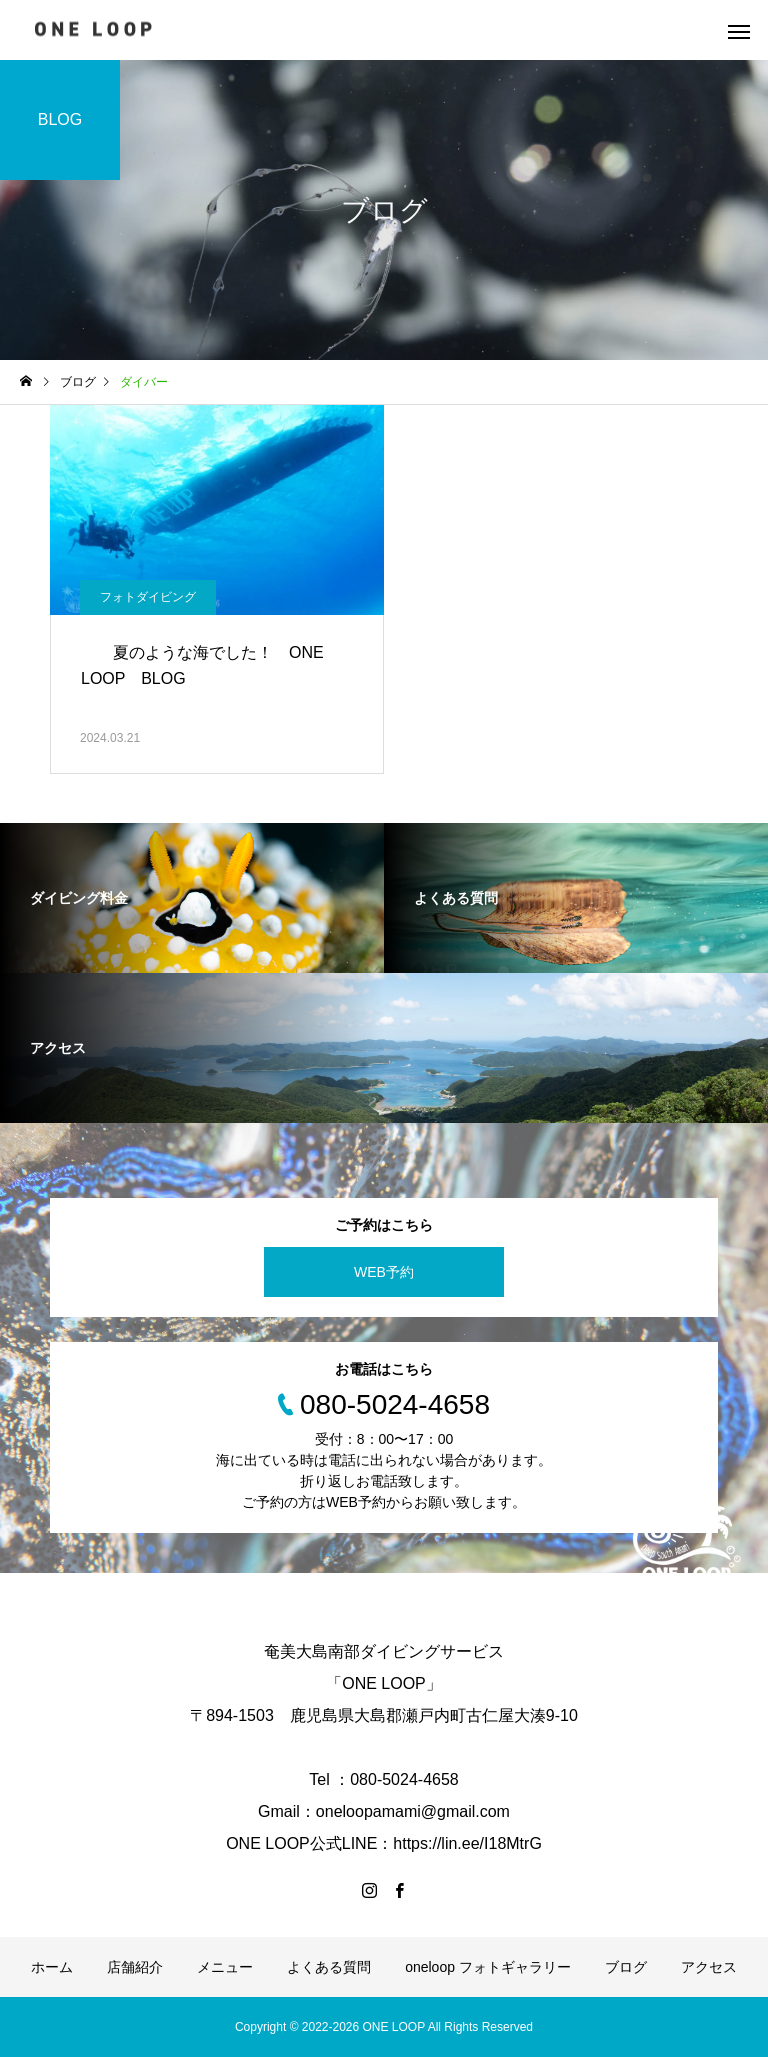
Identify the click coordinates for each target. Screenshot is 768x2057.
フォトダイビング (148, 597)
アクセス (709, 1967)
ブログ (626, 1967)
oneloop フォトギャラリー (488, 1967)
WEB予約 (384, 1272)
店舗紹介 (135, 1967)
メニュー (225, 1967)
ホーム (52, 1967)
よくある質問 (329, 1967)
